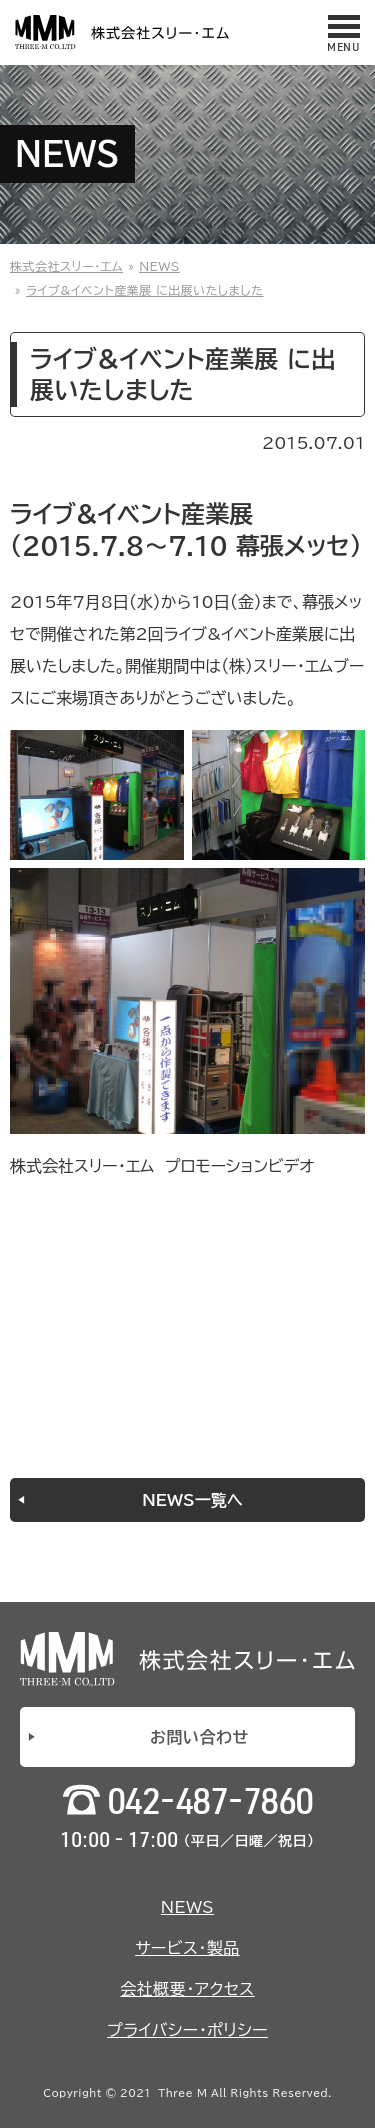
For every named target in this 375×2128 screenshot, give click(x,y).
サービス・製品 (187, 1948)
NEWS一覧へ (192, 1500)
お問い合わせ (199, 1737)
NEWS (187, 1907)
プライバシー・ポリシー (187, 2030)
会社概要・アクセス (187, 1989)
